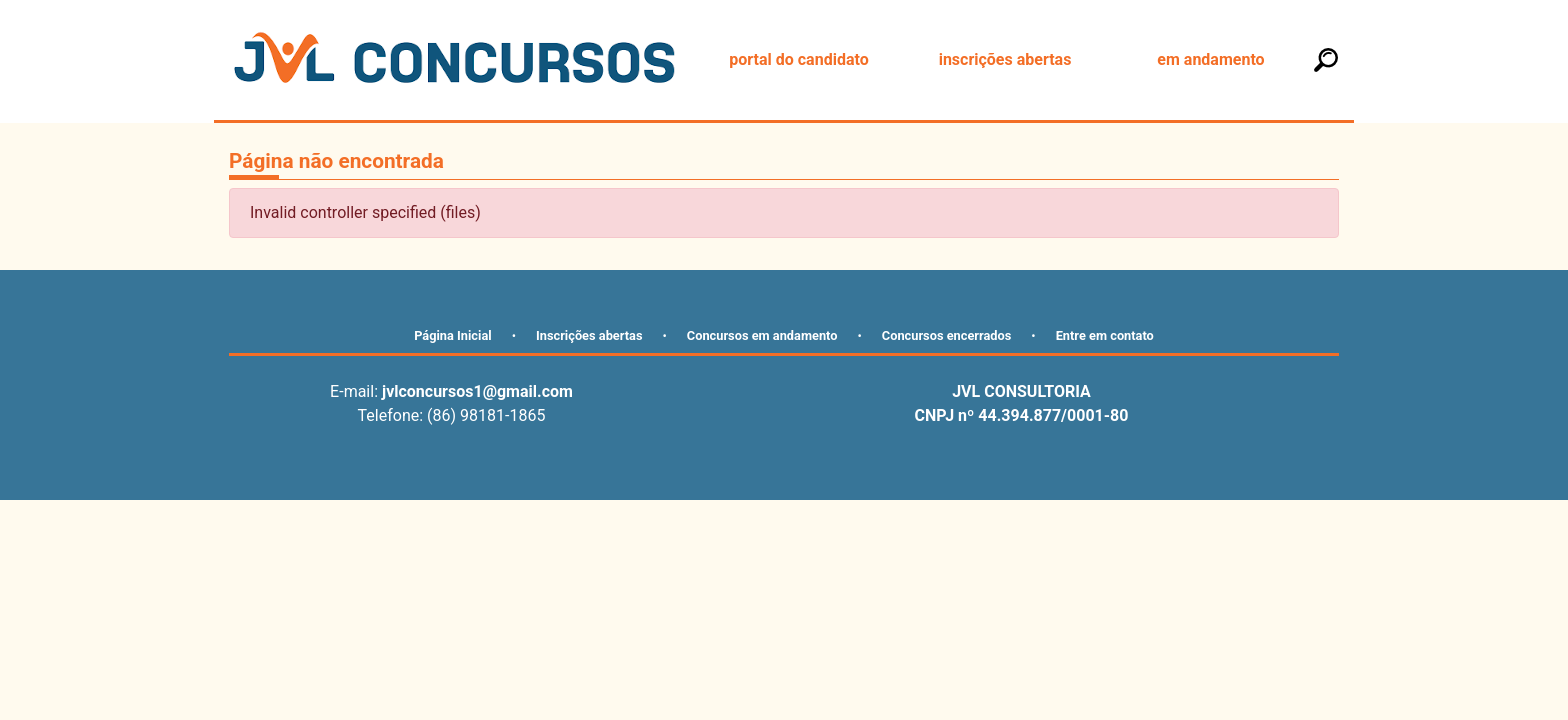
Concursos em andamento (762, 335)
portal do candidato (798, 59)
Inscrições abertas (589, 335)
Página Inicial (453, 335)
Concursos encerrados (947, 335)
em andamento (1210, 59)
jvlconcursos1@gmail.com (477, 391)
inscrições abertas (1005, 59)
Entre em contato (1105, 335)
